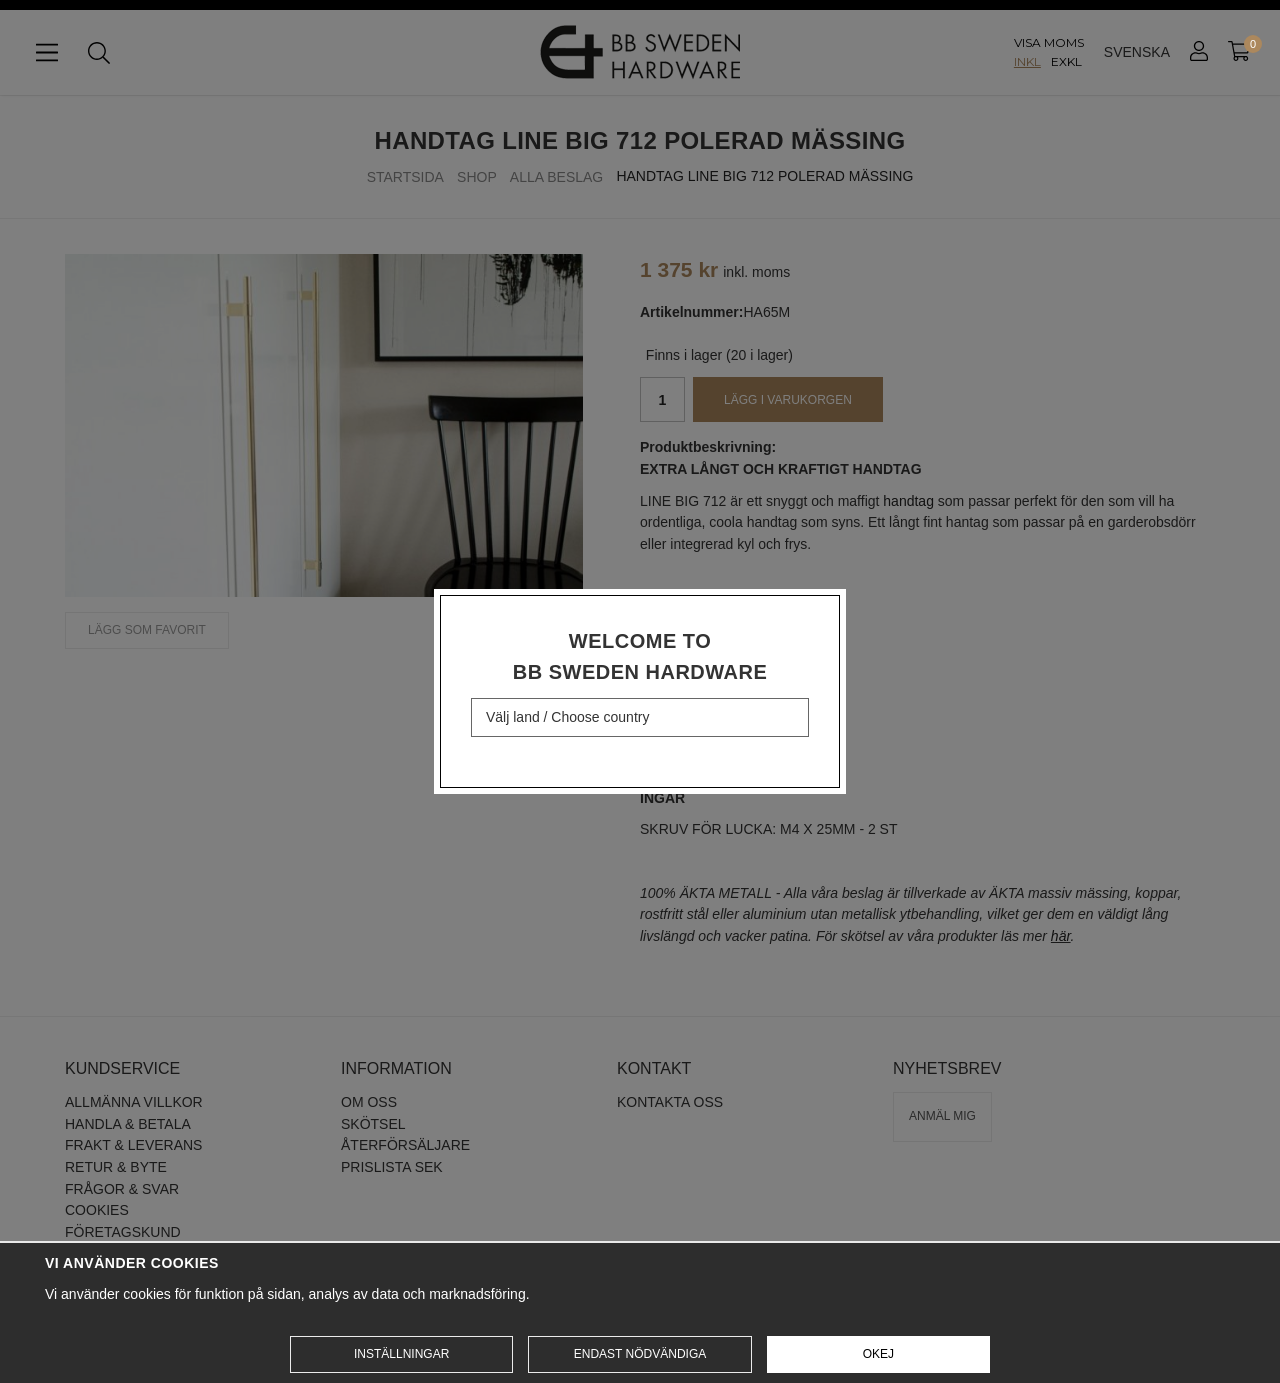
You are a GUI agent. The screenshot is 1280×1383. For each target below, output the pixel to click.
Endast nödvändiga (640, 1354)
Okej (878, 1354)
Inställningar (401, 1354)
